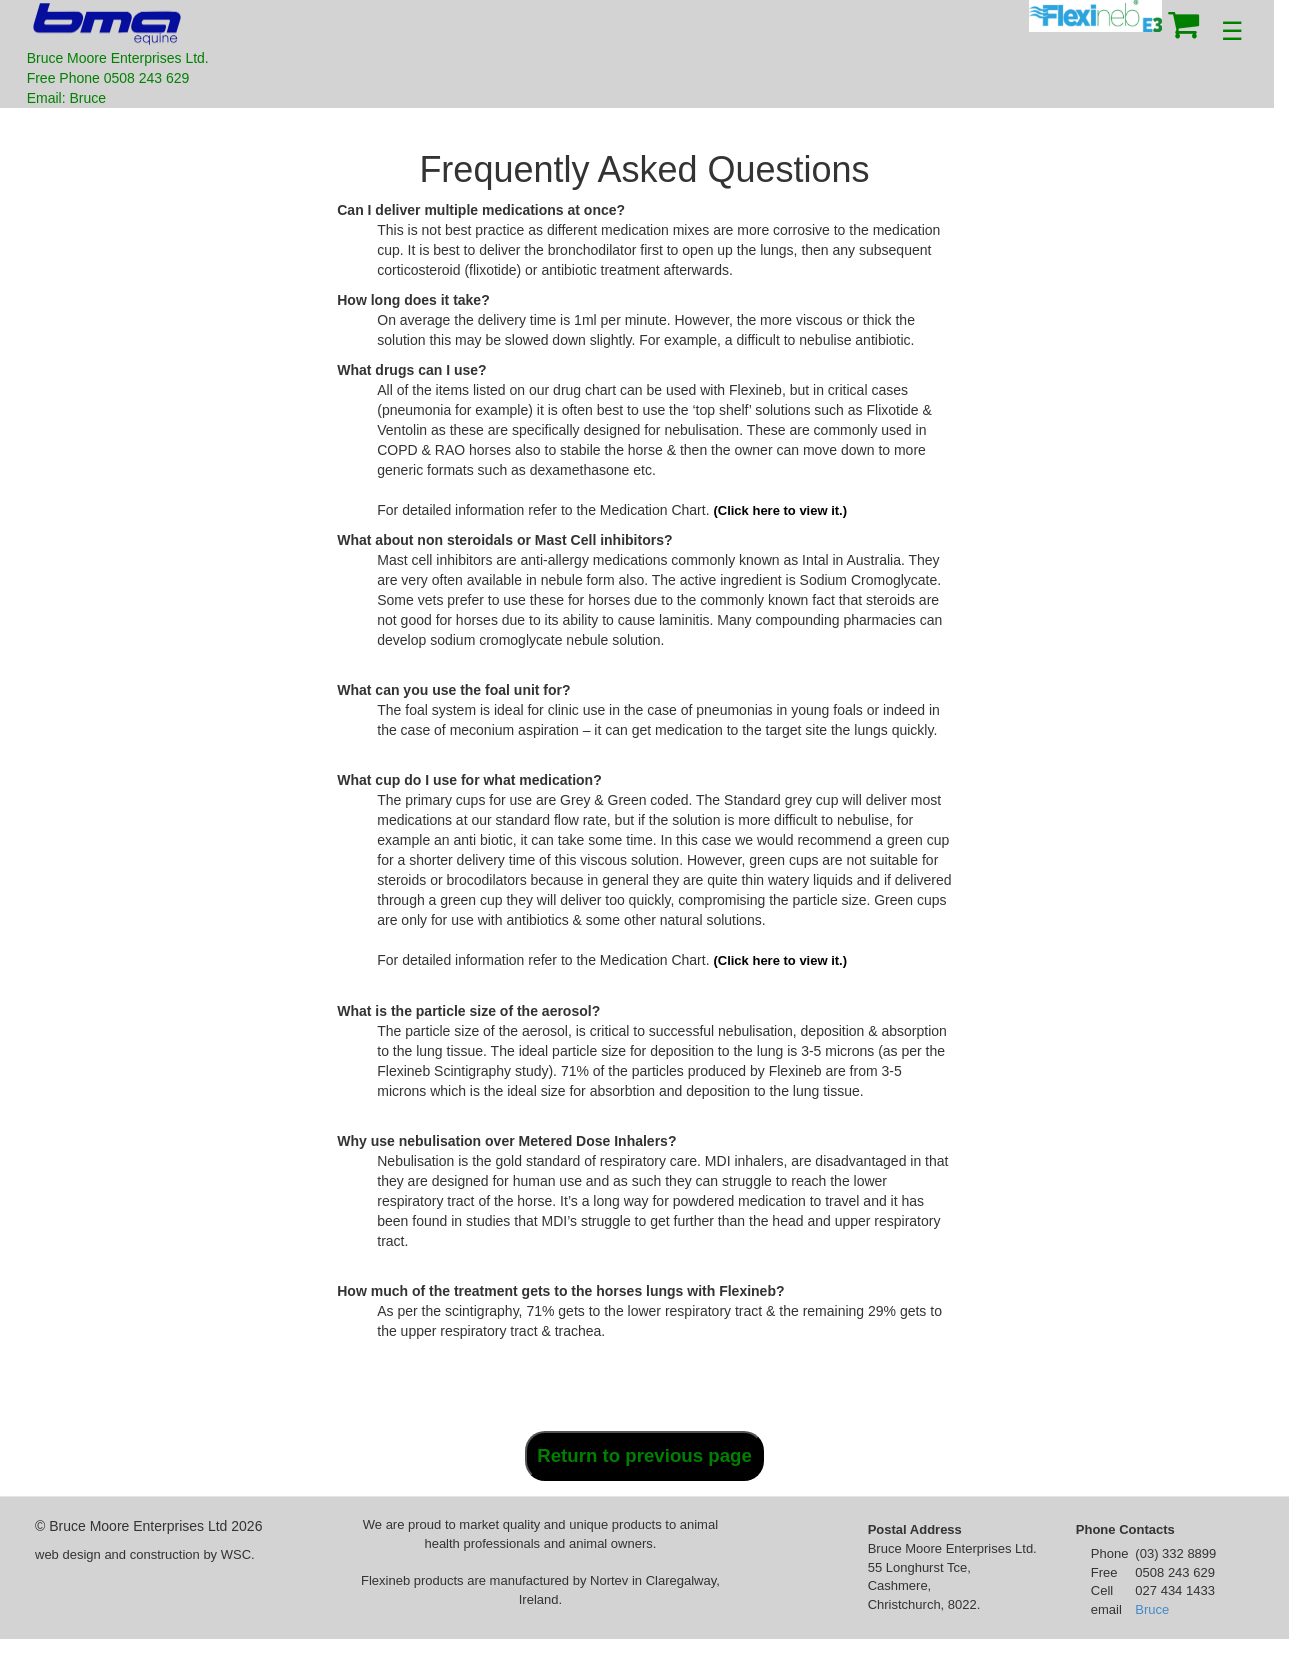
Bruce (1152, 1609)
